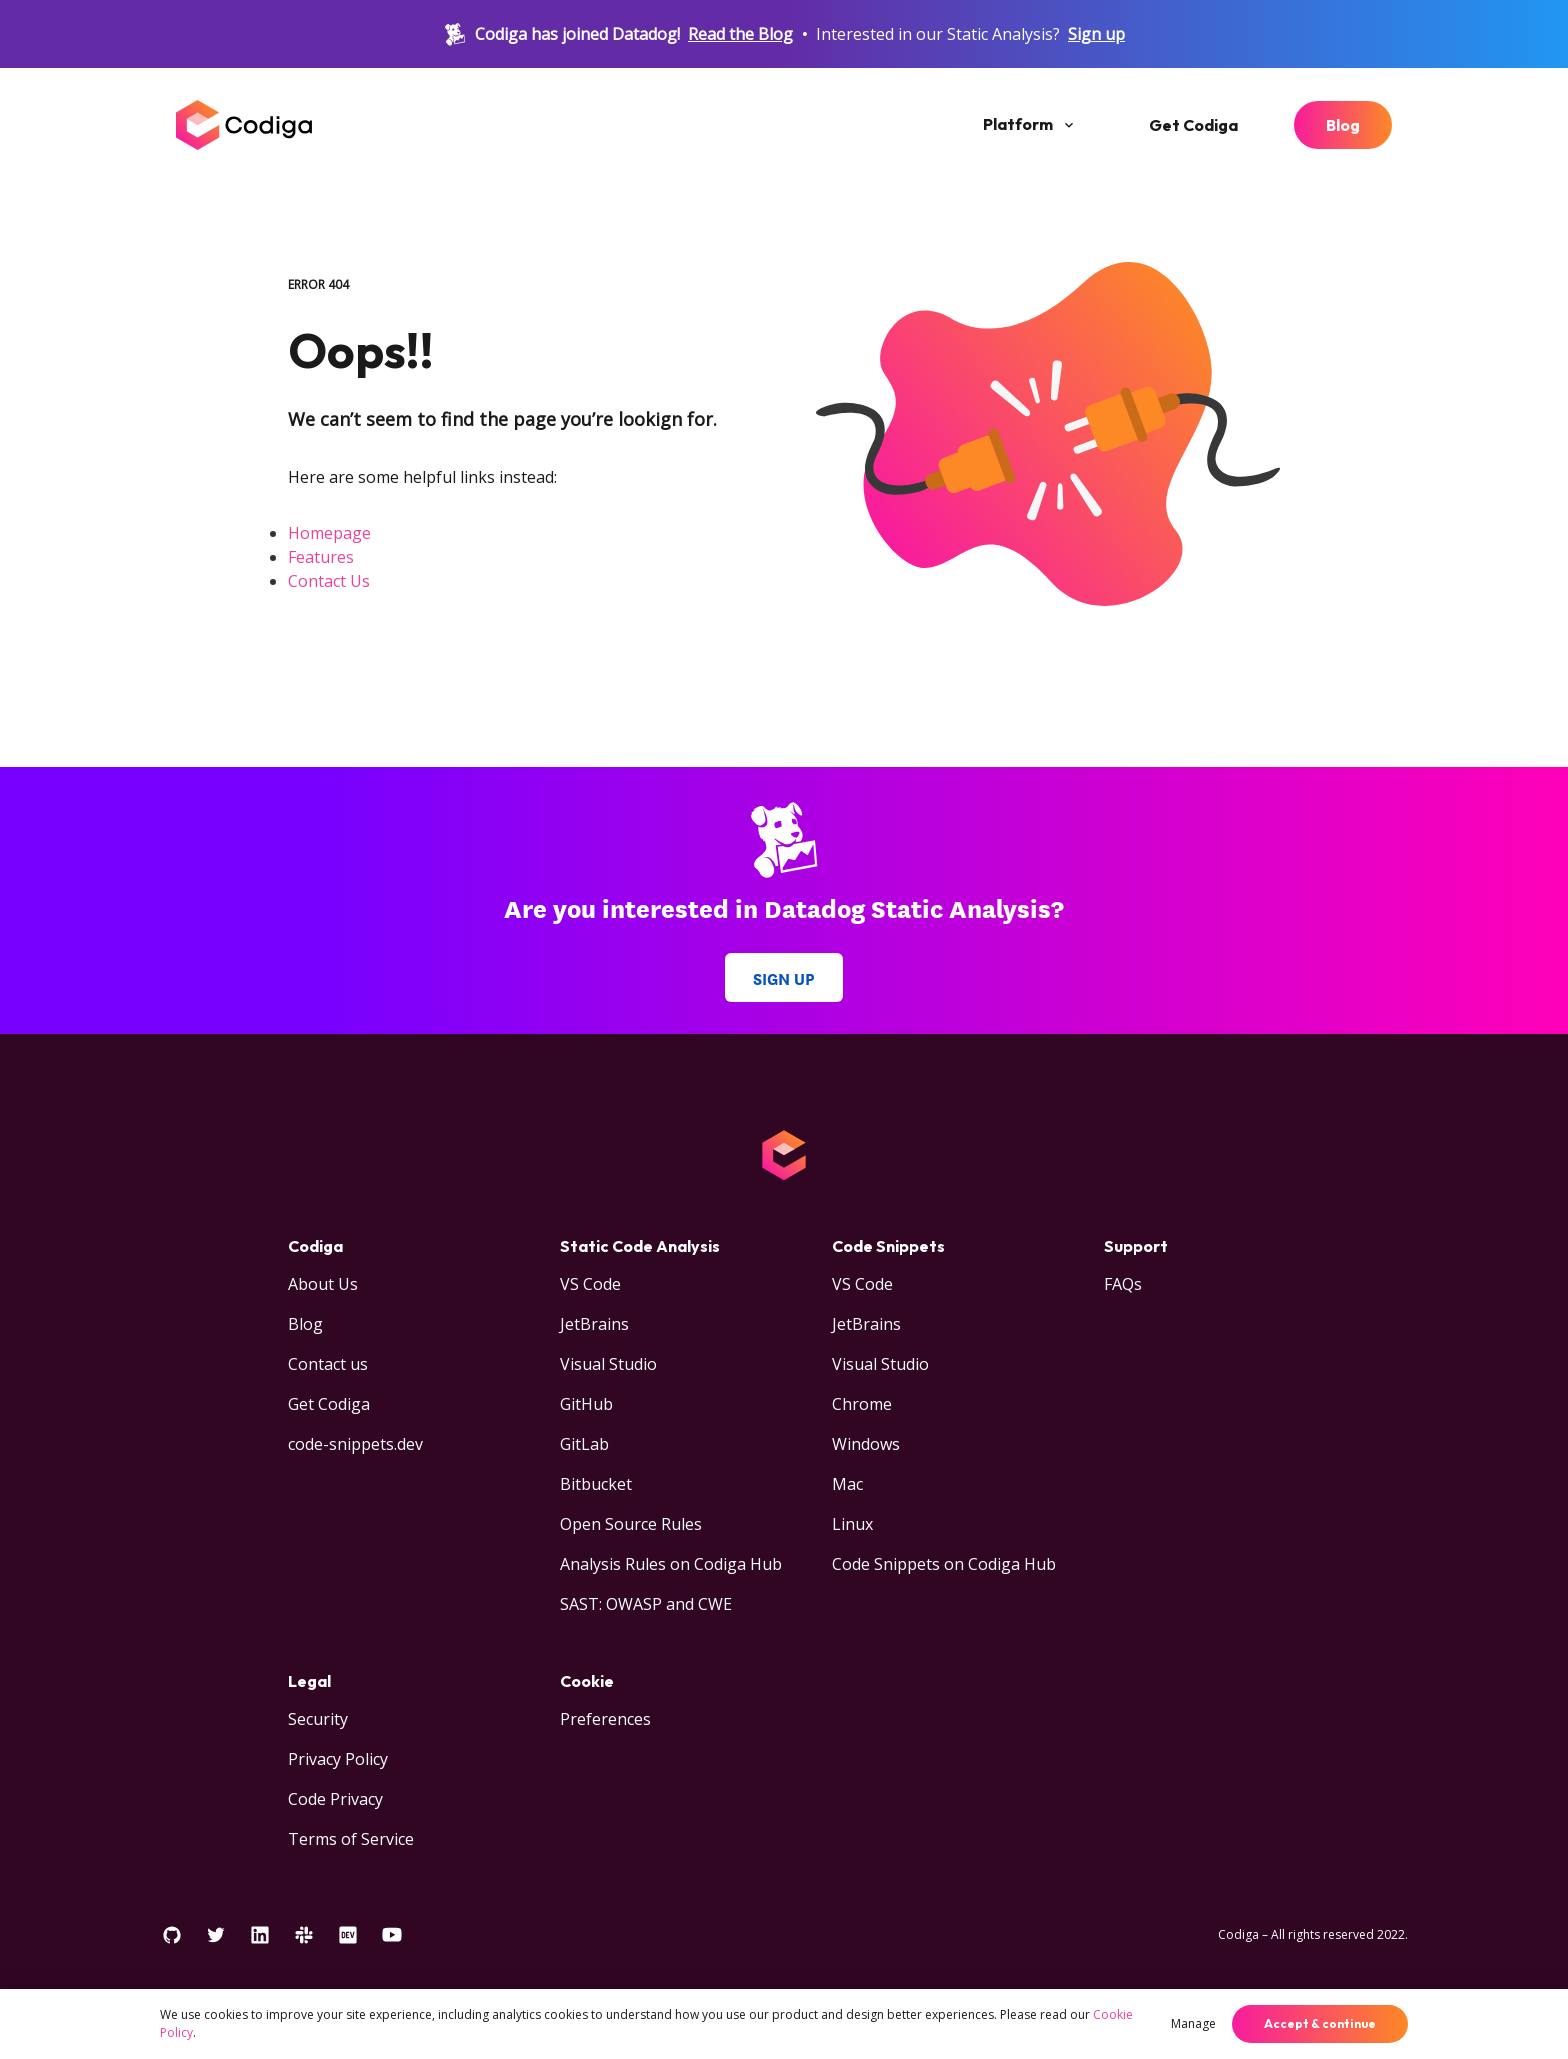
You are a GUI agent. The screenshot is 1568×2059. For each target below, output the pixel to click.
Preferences (605, 1719)
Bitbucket (596, 1484)
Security (318, 1719)
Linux (852, 1524)
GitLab (584, 1444)
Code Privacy (335, 1799)
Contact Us (329, 581)
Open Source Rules (631, 1524)
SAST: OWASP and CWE (646, 1604)
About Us (323, 1284)
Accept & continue (1320, 2023)
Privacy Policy (338, 1759)
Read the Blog (740, 34)
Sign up (1096, 34)
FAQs (1123, 1284)
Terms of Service (351, 1839)
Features (321, 557)
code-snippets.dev (355, 1444)
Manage (1193, 2023)
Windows (866, 1444)
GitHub (586, 1404)
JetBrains (594, 1324)
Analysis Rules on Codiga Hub (671, 1564)
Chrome (862, 1404)
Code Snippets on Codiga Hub (944, 1564)
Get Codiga (1193, 125)
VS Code (590, 1284)
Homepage (329, 533)
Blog (1343, 125)
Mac (847, 1484)
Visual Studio (608, 1364)
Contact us (328, 1364)
